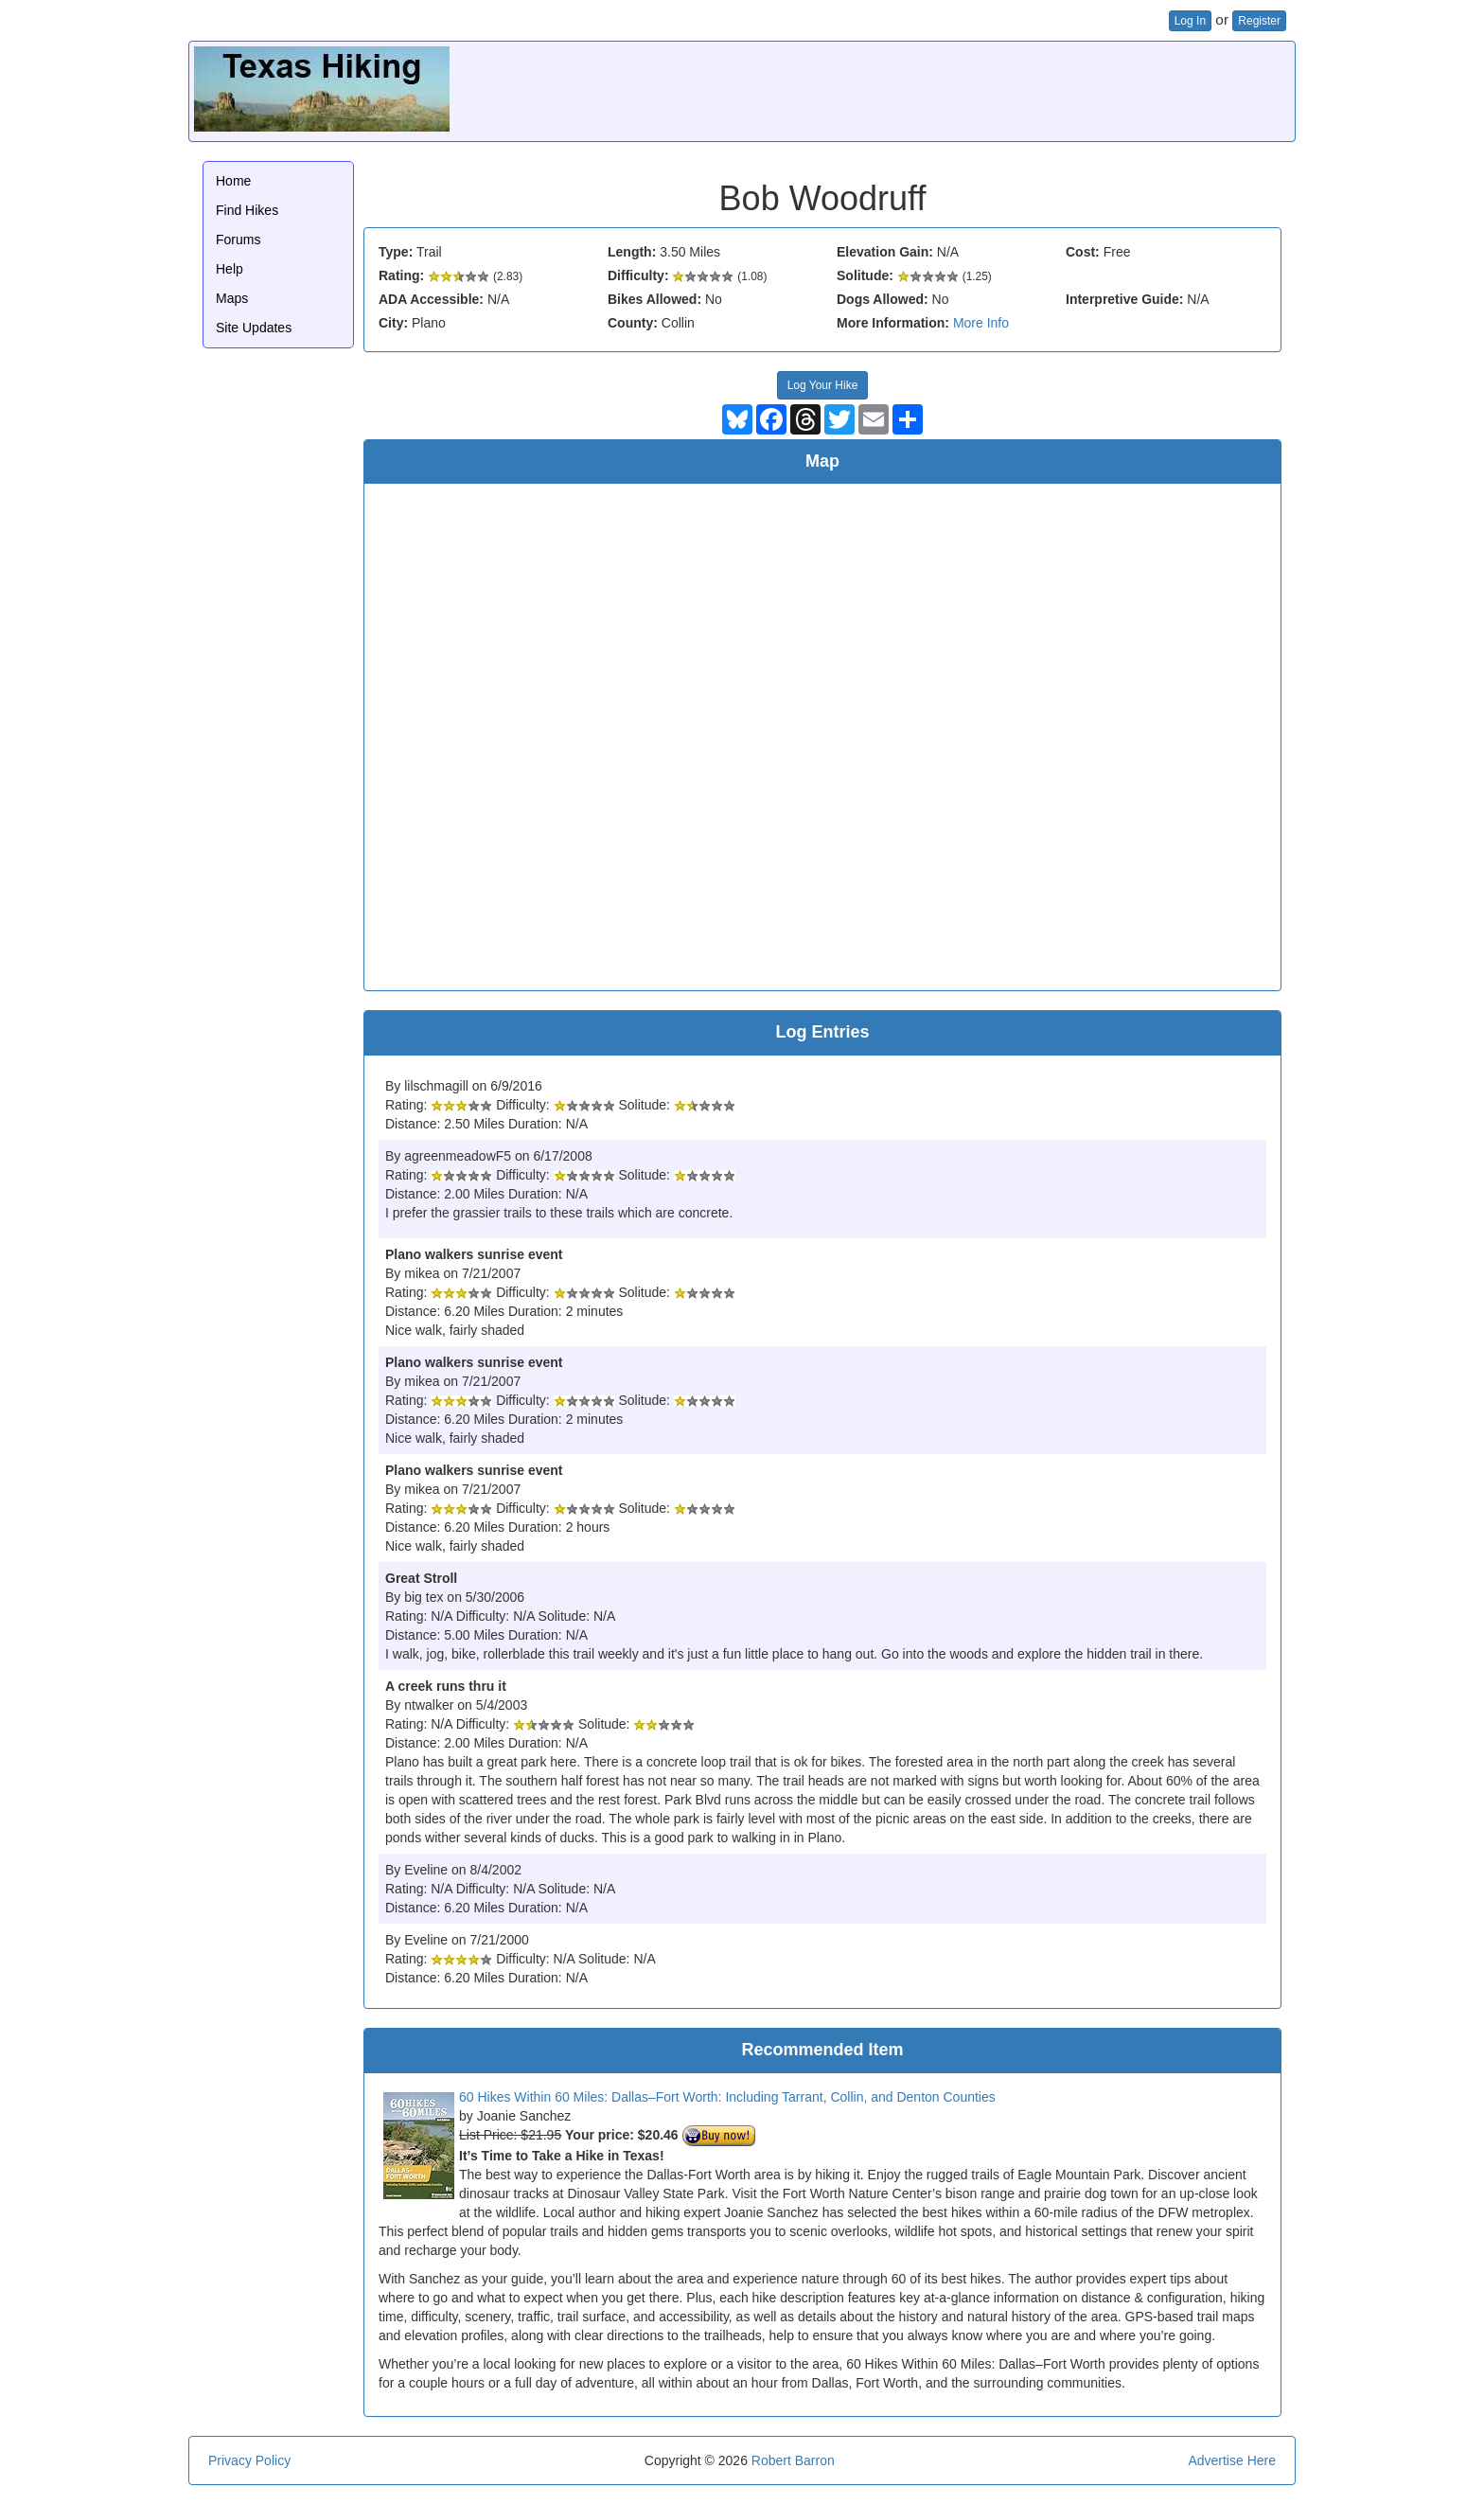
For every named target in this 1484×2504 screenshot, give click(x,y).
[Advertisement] (945, 89)
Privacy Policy (249, 2460)
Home (233, 180)
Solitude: (865, 275)
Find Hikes (247, 210)
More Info (981, 322)
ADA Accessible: (431, 299)
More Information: (893, 322)
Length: (632, 251)
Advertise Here (1232, 2460)
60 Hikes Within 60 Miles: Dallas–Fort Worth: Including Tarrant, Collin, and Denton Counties (727, 2096)
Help (229, 268)
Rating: (401, 275)
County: (633, 322)
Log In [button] (1190, 20)
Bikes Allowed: (654, 299)
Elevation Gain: (885, 251)
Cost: (1083, 251)
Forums (238, 239)
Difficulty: (638, 275)
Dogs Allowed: (882, 299)
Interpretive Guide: (1124, 299)
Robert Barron (793, 2460)
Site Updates (254, 327)
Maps (232, 298)
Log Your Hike (822, 385)
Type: (396, 251)
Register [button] (1259, 20)
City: (393, 322)
